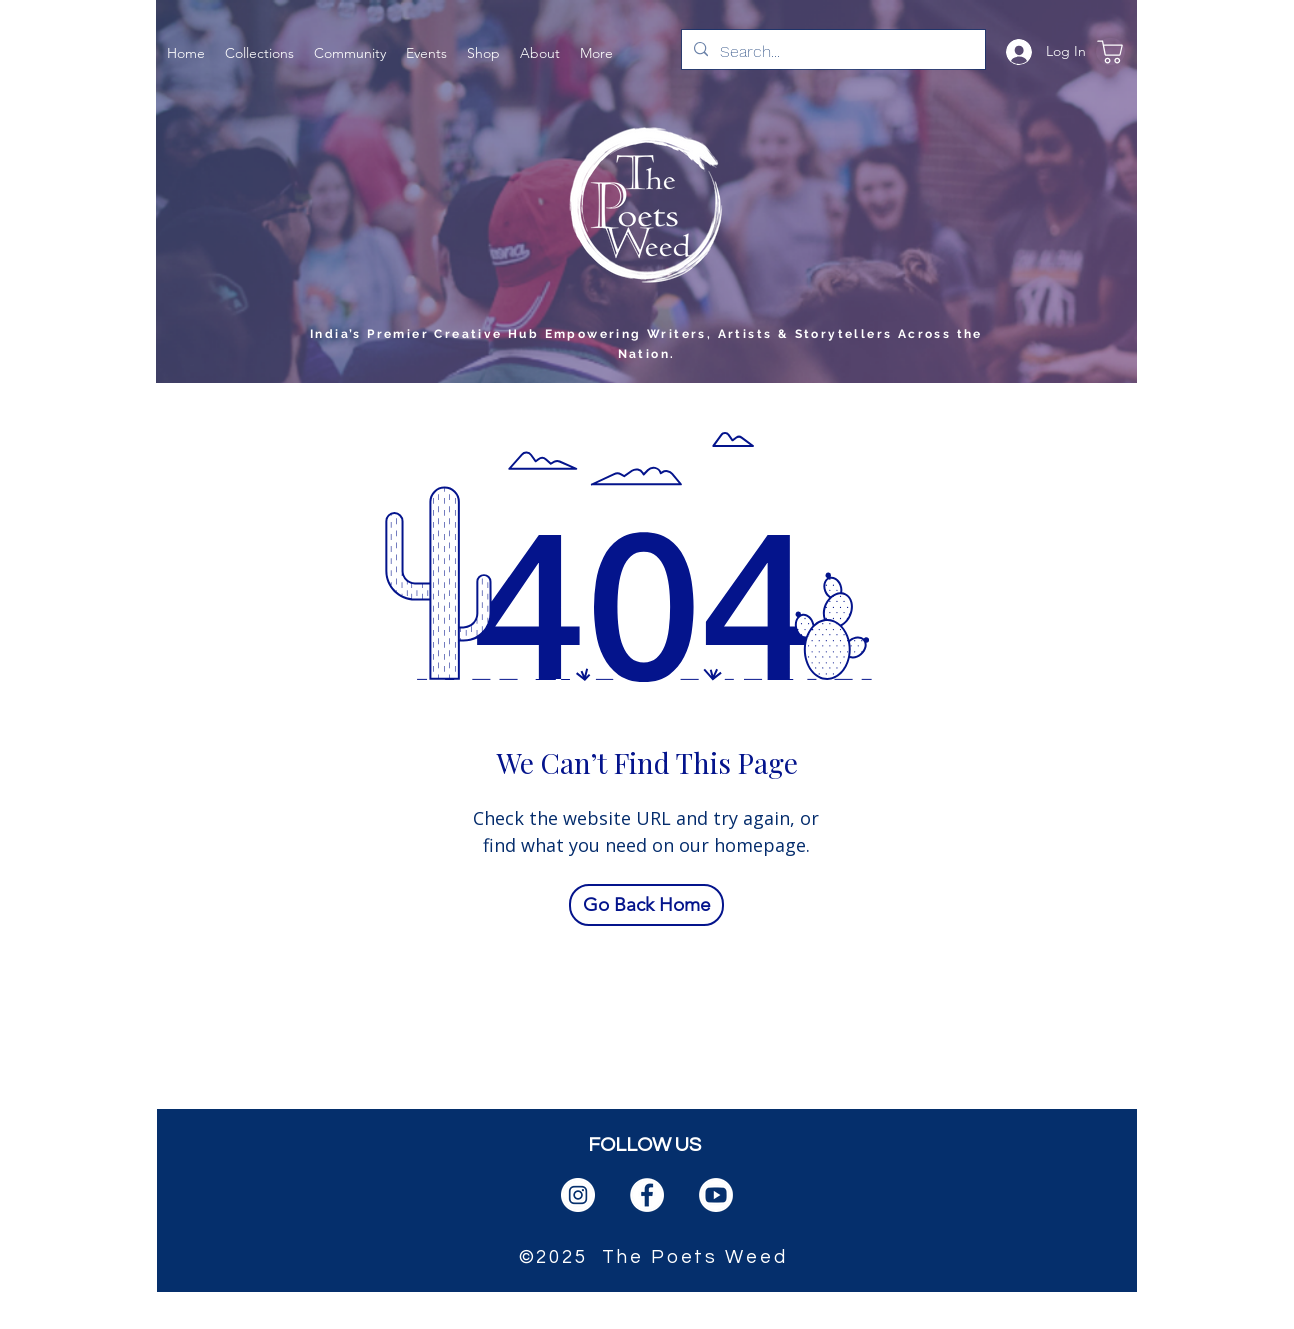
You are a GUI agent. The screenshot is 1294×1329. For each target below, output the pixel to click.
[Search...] (831, 52)
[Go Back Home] (646, 905)
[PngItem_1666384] (716, 1195)
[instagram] (578, 1195)
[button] (259, 51)
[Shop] (1110, 51)
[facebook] (647, 1195)
